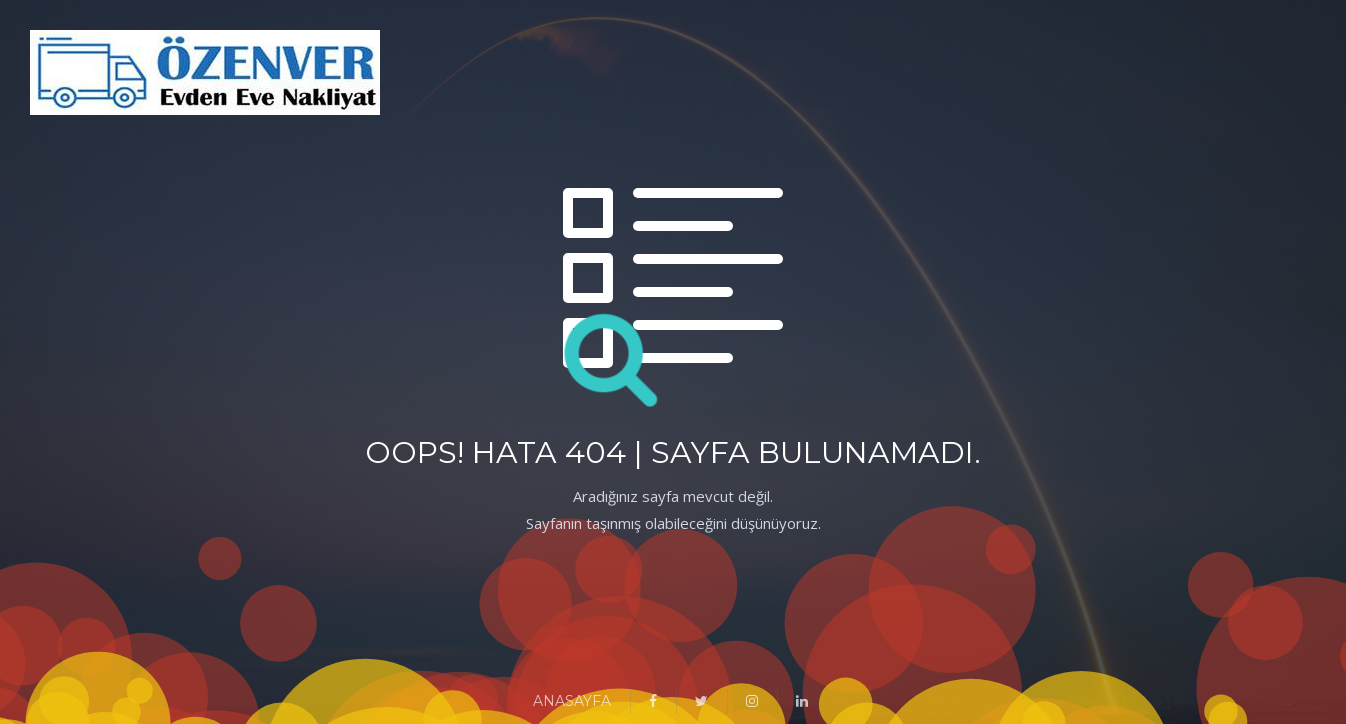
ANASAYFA (572, 701)
